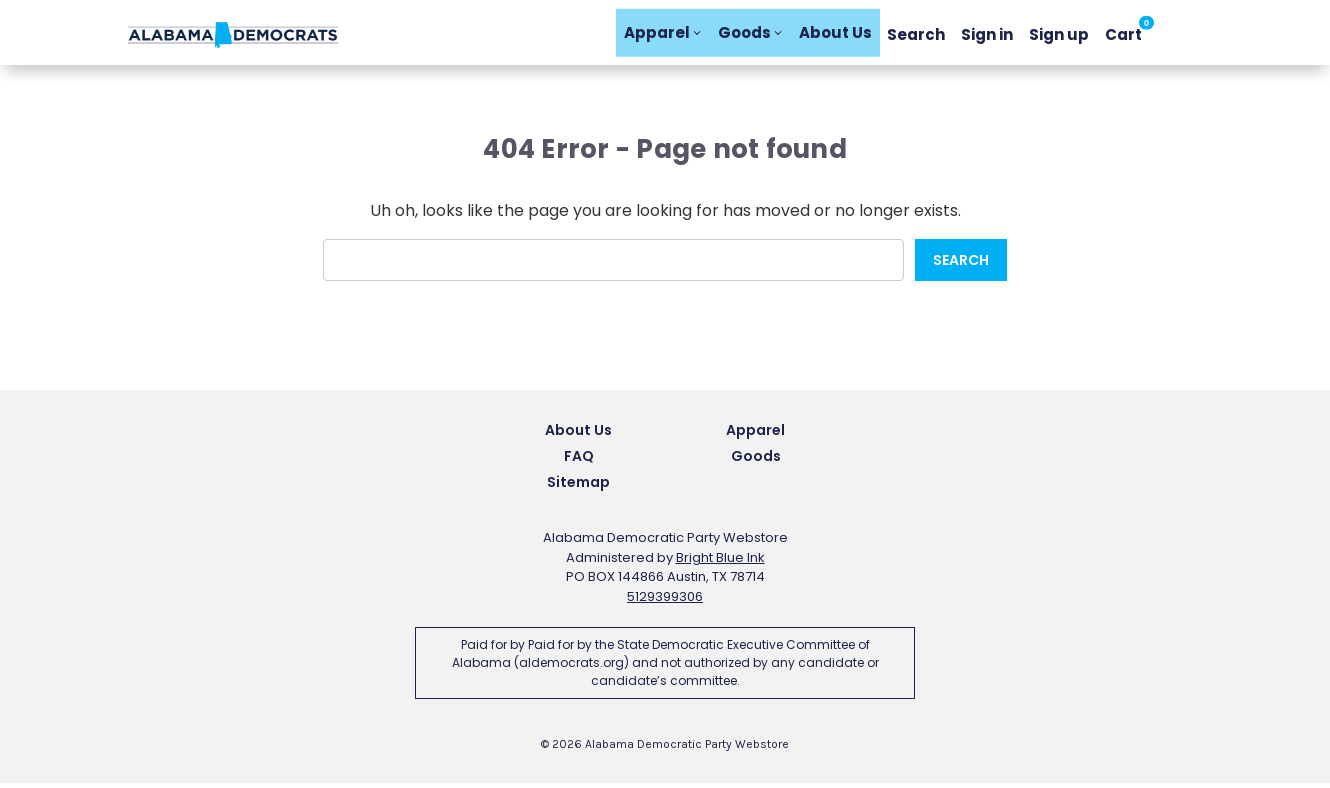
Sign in (987, 34)
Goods (750, 34)
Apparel (662, 34)
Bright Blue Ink (720, 562)
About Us (835, 34)
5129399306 (665, 601)
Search (916, 34)
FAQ (579, 461)
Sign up (1059, 34)
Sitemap (578, 487)
